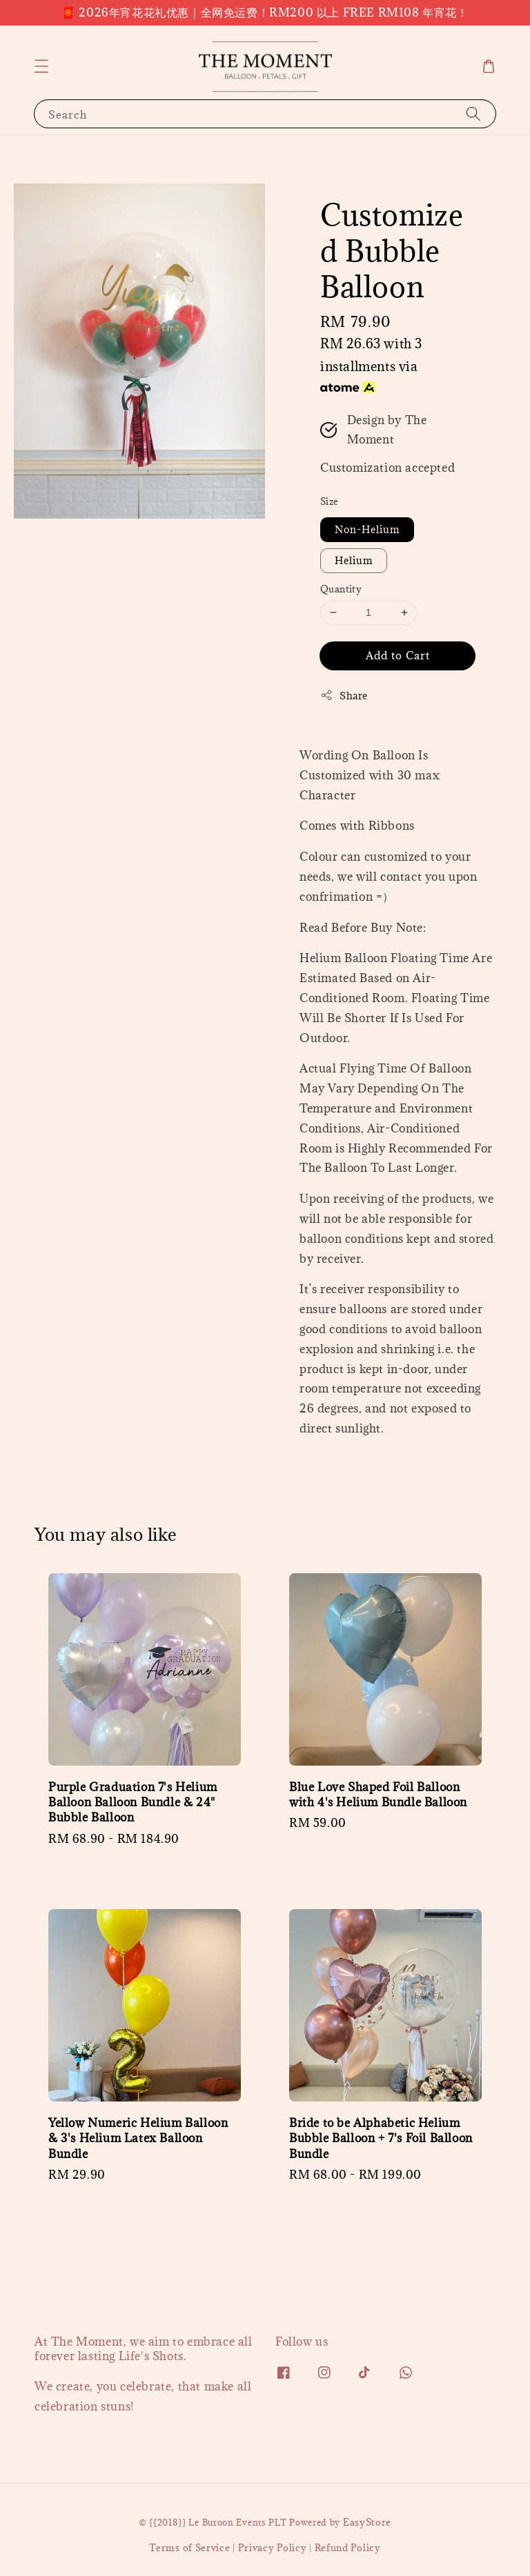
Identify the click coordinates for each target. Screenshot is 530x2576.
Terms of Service (189, 2548)
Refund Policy (348, 2548)
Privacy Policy (272, 2548)
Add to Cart (398, 655)
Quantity (341, 589)
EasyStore (367, 2522)
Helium (354, 560)
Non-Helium (367, 529)
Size (329, 501)
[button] (41, 66)
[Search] (473, 113)
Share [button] (344, 695)
